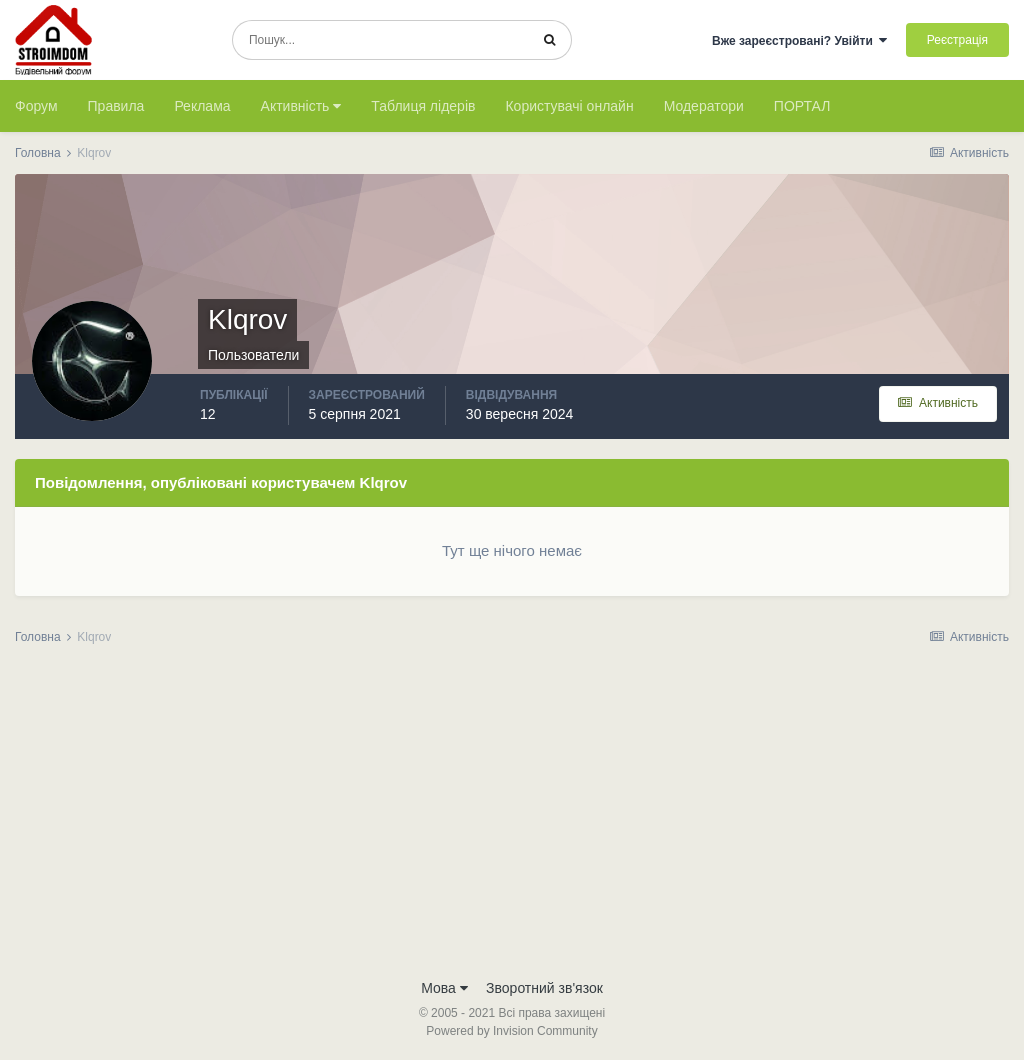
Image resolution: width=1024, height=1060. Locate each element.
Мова (444, 988)
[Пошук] (380, 40)
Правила (116, 106)
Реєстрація (957, 40)
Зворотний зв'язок (544, 988)
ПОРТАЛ (802, 106)
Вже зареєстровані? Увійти (800, 41)
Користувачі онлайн (569, 106)
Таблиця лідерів (423, 106)
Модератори (704, 106)
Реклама (202, 106)
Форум (36, 106)
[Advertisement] (512, 818)
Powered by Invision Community (511, 1031)
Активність (301, 106)
